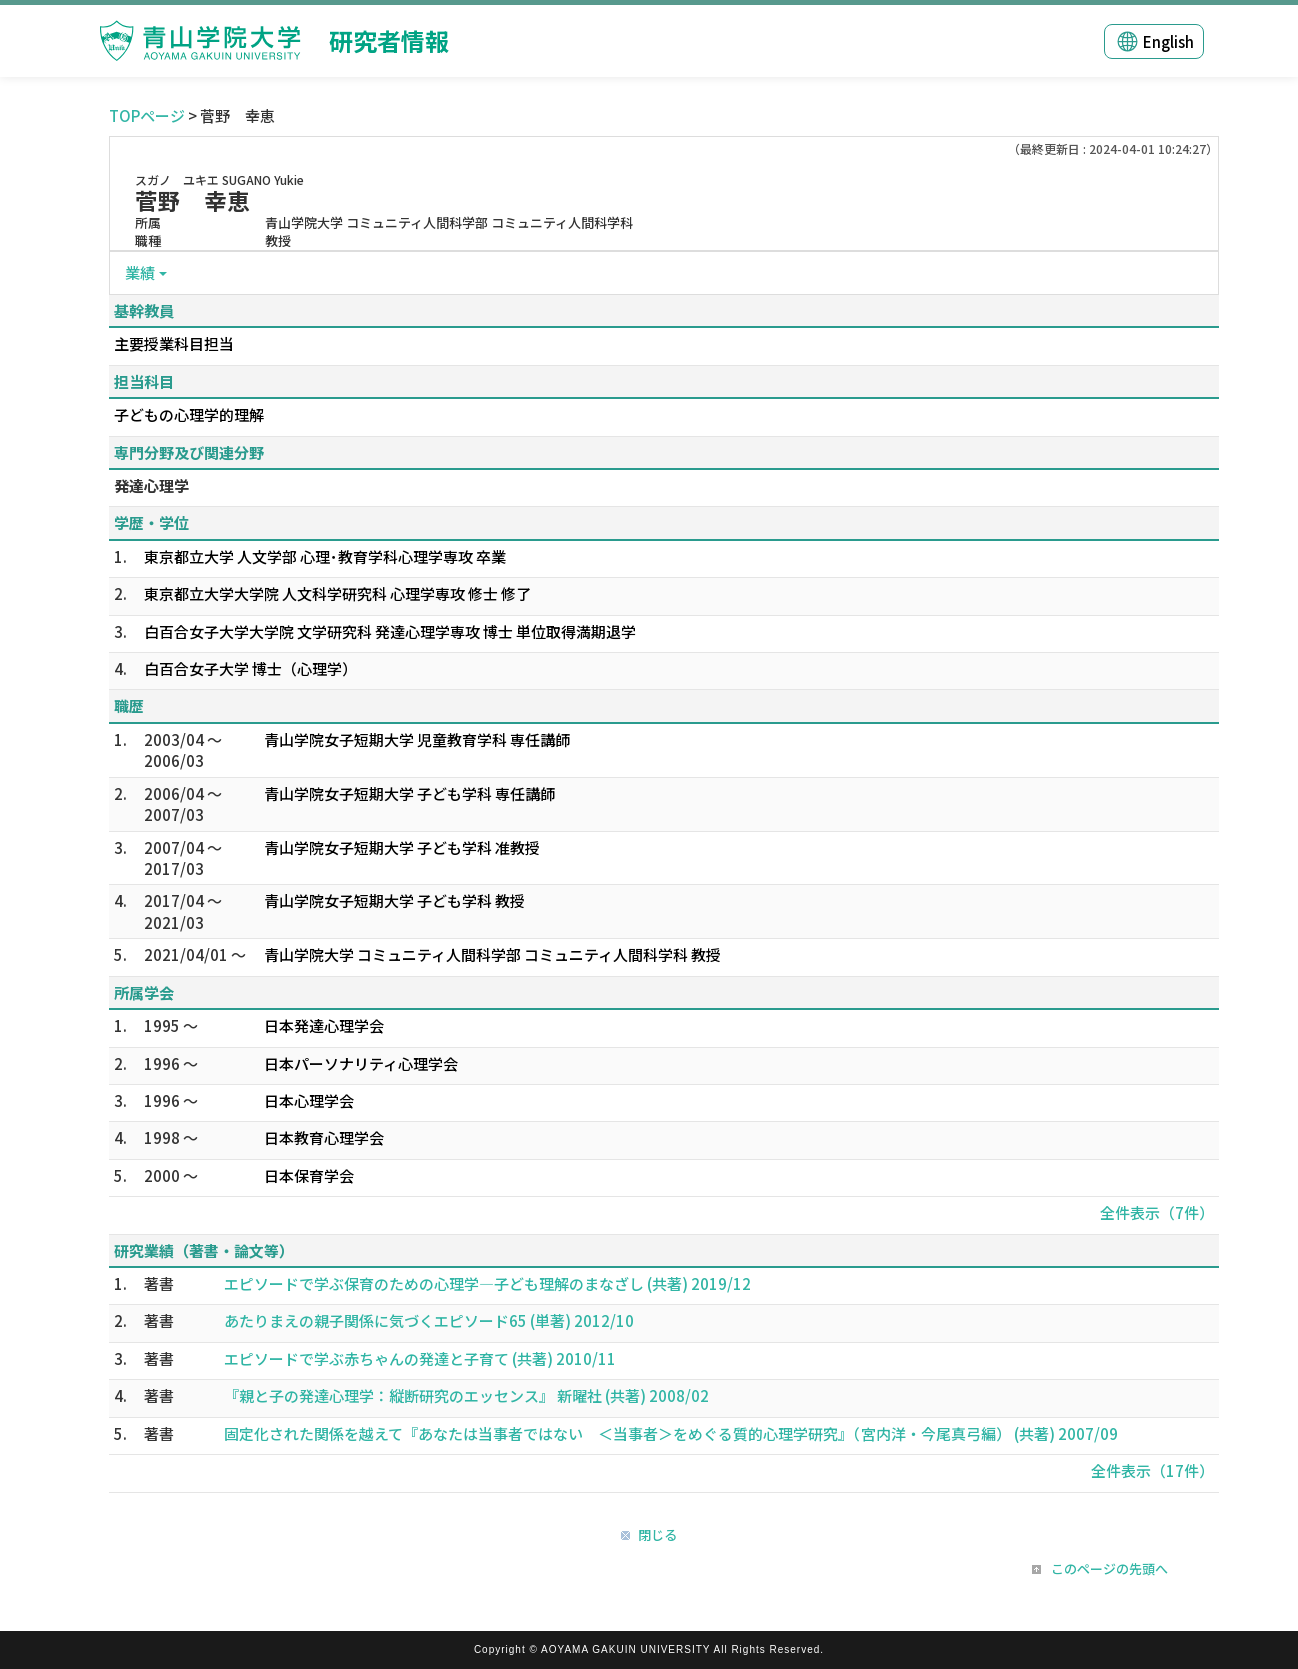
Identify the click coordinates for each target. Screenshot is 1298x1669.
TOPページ (147, 115)
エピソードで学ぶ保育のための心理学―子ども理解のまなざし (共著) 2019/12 (487, 1283)
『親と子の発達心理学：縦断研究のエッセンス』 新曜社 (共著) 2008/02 (466, 1395)
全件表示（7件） (1157, 1212)
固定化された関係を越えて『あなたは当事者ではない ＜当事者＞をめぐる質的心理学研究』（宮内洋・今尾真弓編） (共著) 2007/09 (671, 1433)
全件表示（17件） (1152, 1470)
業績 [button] (140, 272)
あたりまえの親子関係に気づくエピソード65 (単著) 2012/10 (429, 1320)
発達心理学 (151, 485)
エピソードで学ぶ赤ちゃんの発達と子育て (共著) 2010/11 (420, 1358)
